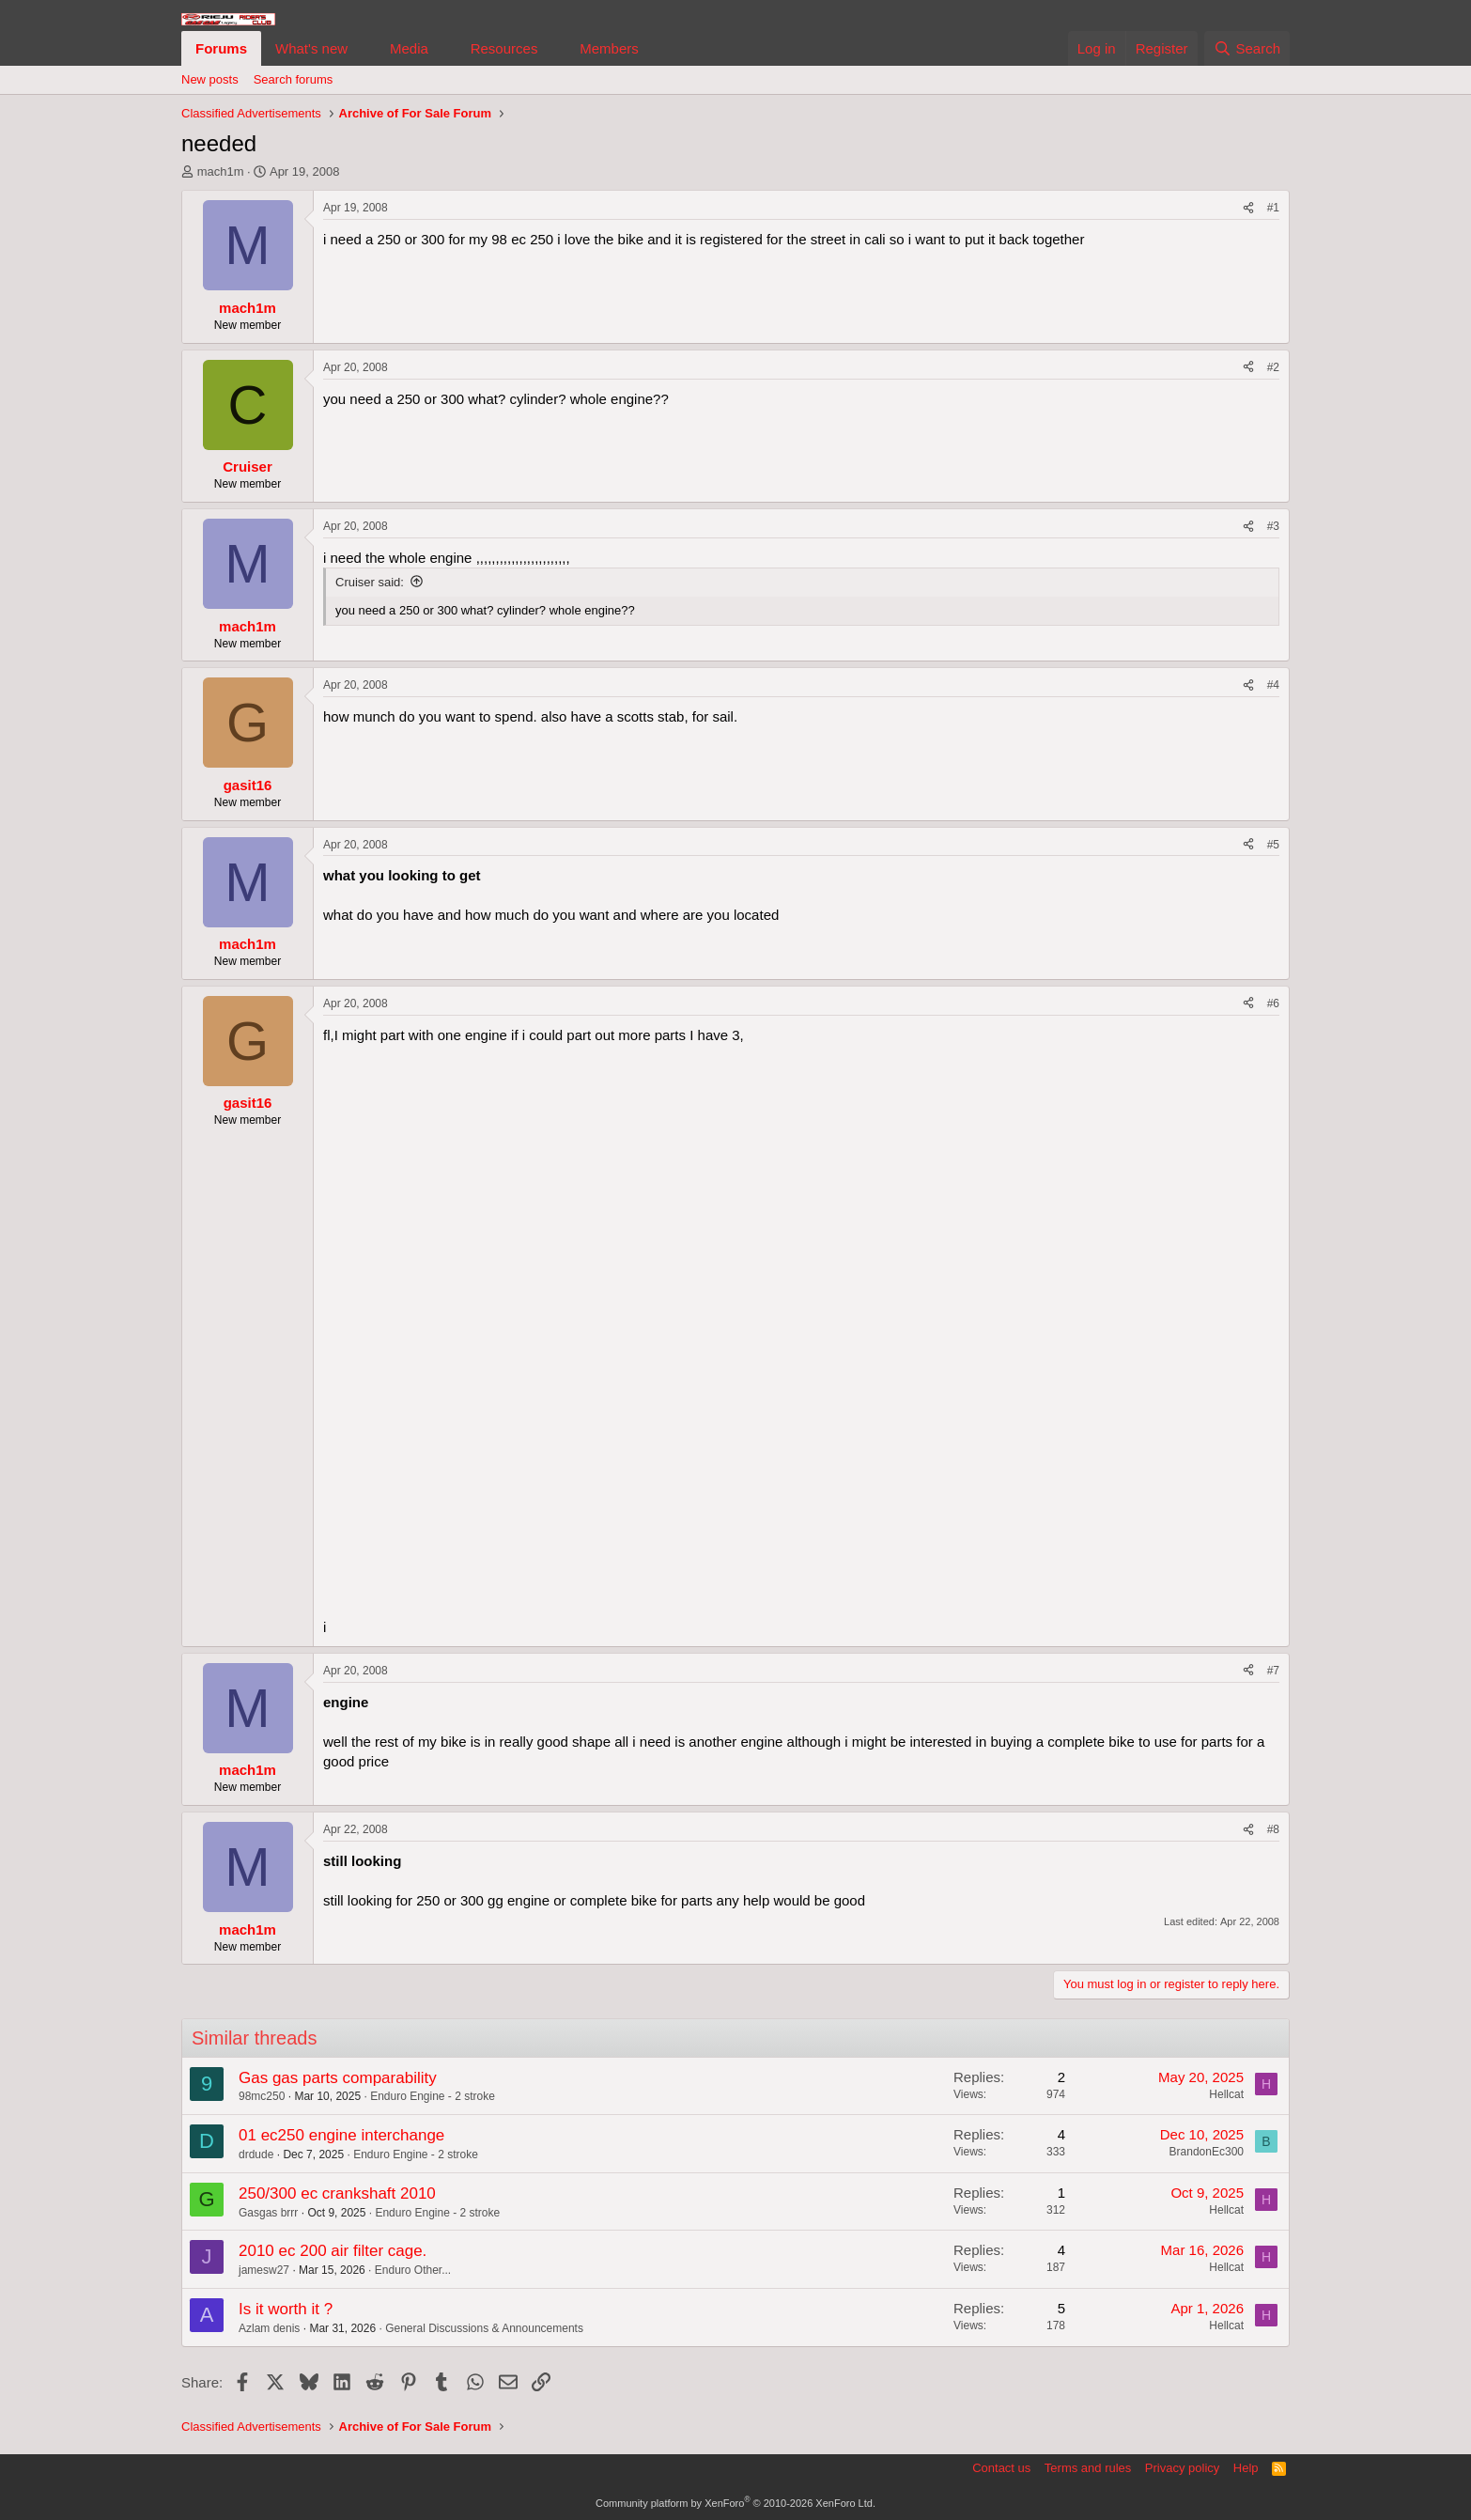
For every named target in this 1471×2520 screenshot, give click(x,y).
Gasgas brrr (268, 2212)
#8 (1273, 1829)
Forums (221, 48)
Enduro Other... (413, 2270)
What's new (311, 48)
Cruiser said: (369, 582)
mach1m (220, 171)
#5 (1273, 844)
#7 (1273, 1670)
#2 (1273, 367)
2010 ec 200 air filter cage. (332, 2251)
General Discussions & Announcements (484, 2328)
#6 (1273, 1003)
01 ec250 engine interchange (341, 2135)
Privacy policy (1182, 2468)
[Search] (1247, 48)
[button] (362, 48)
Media (409, 48)
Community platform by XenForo (735, 2503)
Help (1246, 2468)
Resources (504, 48)
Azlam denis (269, 2328)
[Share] (1248, 208)
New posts (210, 79)
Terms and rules (1088, 2468)
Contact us (1001, 2468)
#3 (1273, 526)
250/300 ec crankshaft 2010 (337, 2193)
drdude (256, 2154)
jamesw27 (264, 2270)
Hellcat (1226, 2094)
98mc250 (262, 2096)
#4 (1273, 685)
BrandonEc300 (1206, 2151)
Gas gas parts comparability (338, 2078)
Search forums (293, 79)
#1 (1273, 207)
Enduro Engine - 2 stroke (432, 2096)
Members (609, 48)
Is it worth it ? (286, 2309)
